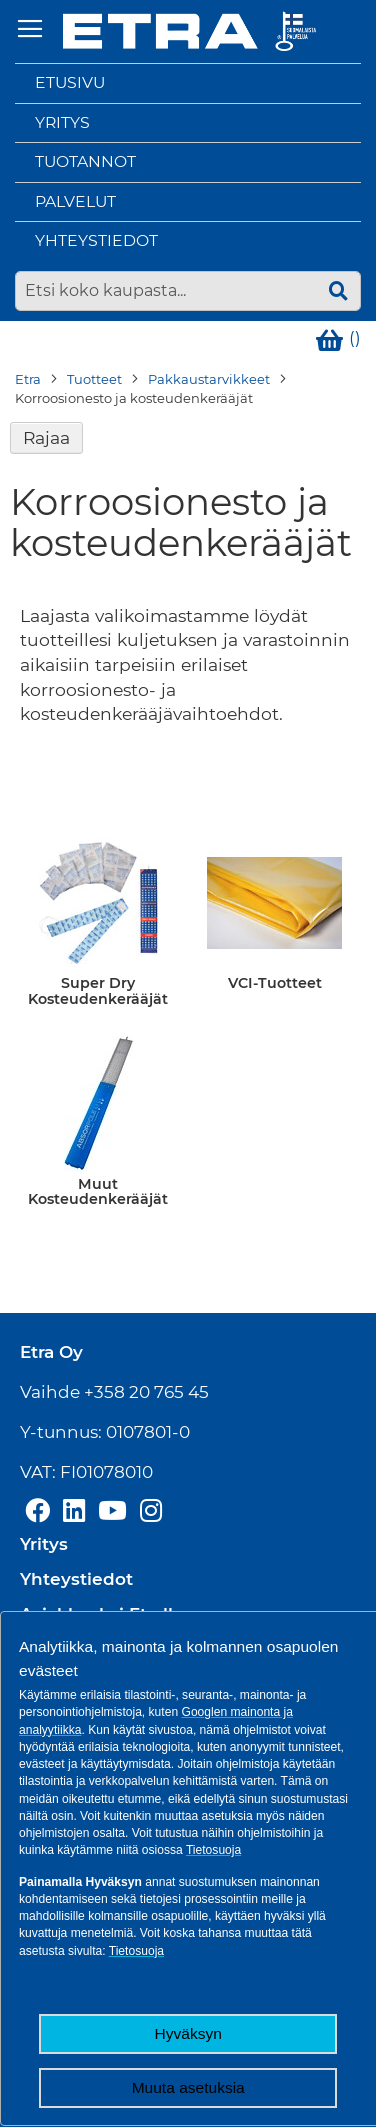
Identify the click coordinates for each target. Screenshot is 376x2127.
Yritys (62, 122)
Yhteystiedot (96, 240)
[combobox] (188, 291)
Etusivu (70, 82)
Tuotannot (85, 161)
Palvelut (75, 201)
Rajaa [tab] (46, 437)
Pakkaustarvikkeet (209, 379)
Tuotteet (94, 379)
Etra (28, 379)
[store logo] (189, 31)
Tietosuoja (213, 1850)
